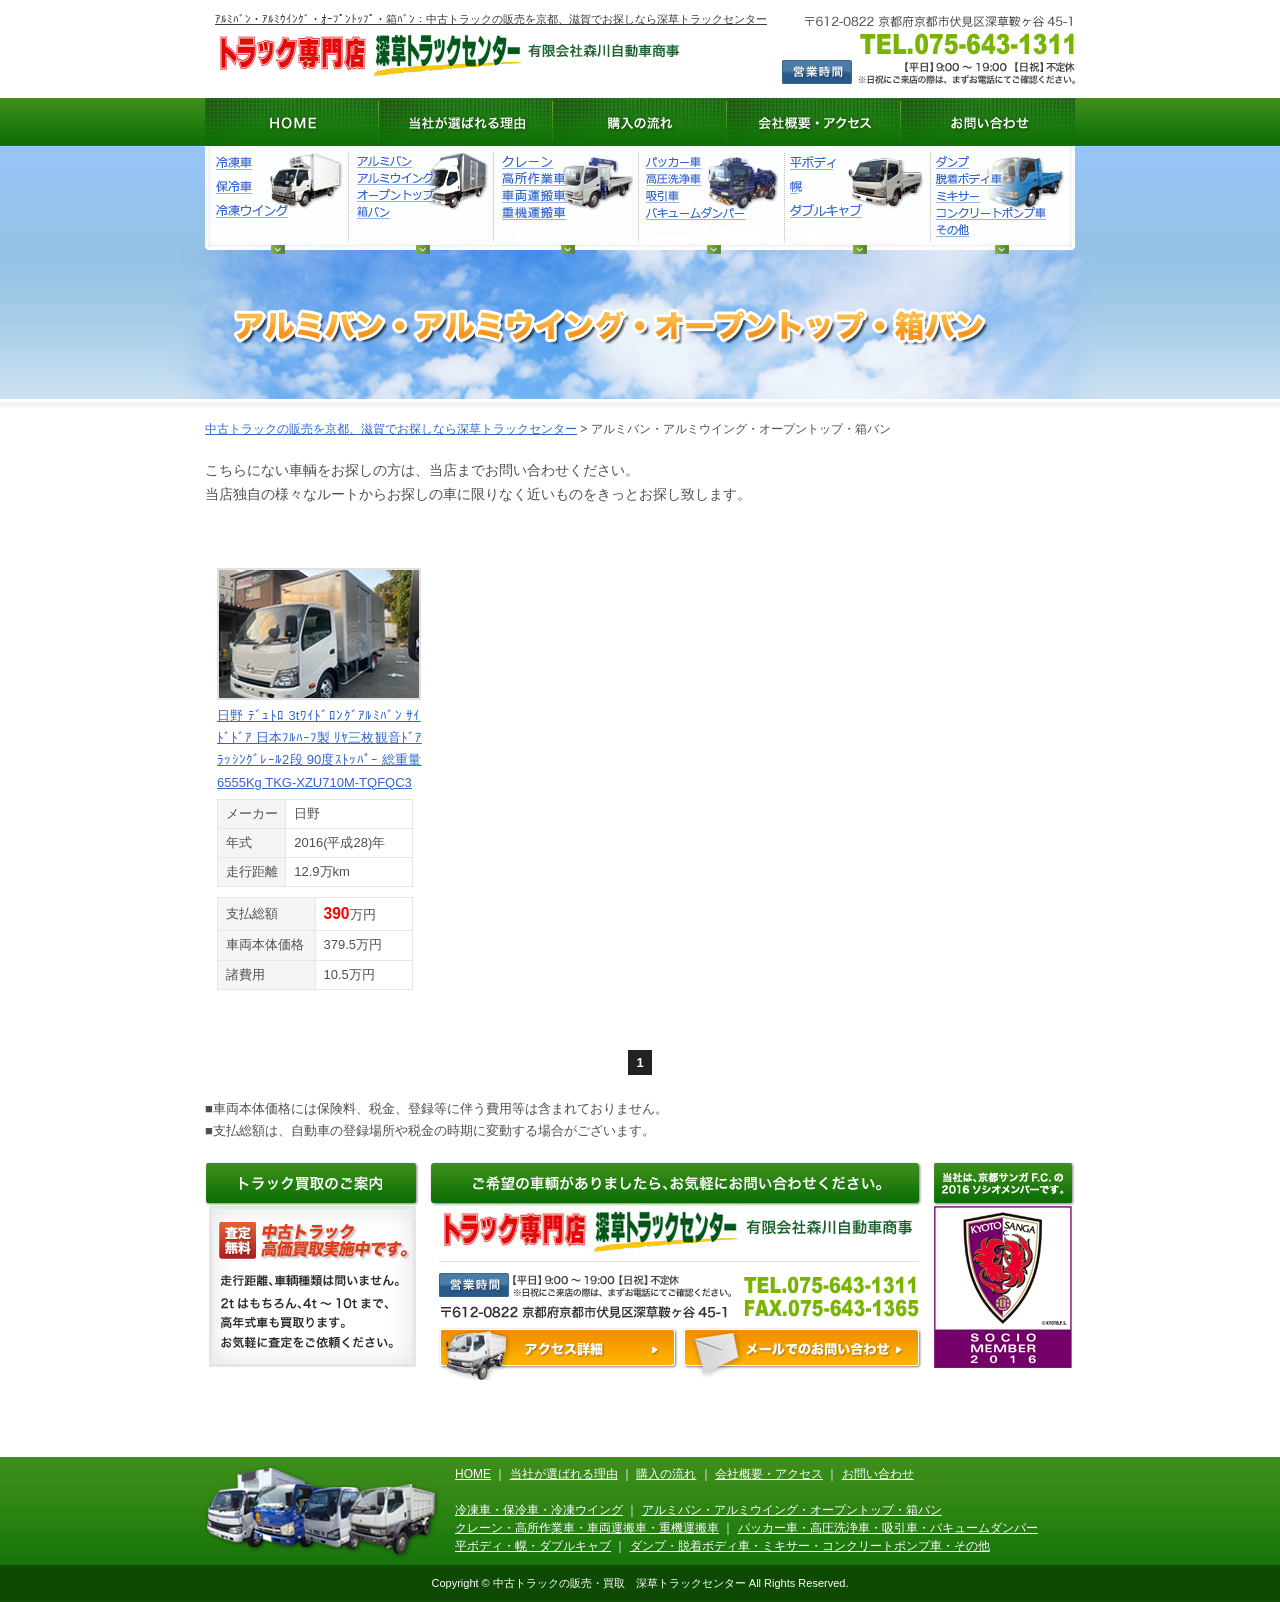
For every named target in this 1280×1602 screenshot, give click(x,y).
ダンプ (710, 197)
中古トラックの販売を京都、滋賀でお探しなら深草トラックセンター (391, 429)
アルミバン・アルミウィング (420, 197)
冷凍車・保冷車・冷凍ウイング (539, 1510)
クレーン (565, 197)
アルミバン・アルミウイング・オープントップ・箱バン (792, 1510)
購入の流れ (640, 122)
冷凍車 (278, 197)
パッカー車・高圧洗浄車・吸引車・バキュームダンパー (888, 1528)
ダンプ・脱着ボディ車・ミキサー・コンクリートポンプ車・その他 (998, 197)
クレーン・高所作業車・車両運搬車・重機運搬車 (587, 1528)
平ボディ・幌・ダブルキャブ (855, 197)
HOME (292, 122)
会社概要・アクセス (814, 122)
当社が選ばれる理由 (466, 122)
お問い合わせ (988, 122)
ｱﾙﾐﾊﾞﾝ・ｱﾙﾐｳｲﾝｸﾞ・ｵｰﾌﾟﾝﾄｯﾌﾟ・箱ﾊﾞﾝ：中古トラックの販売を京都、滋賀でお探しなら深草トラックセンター (491, 19)
